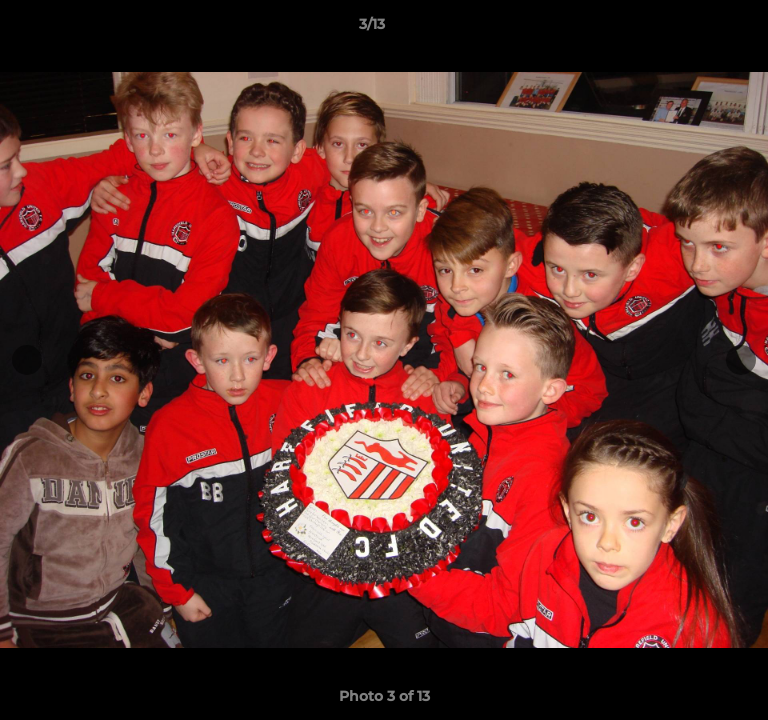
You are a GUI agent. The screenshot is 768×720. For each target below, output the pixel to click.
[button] (696, 29)
